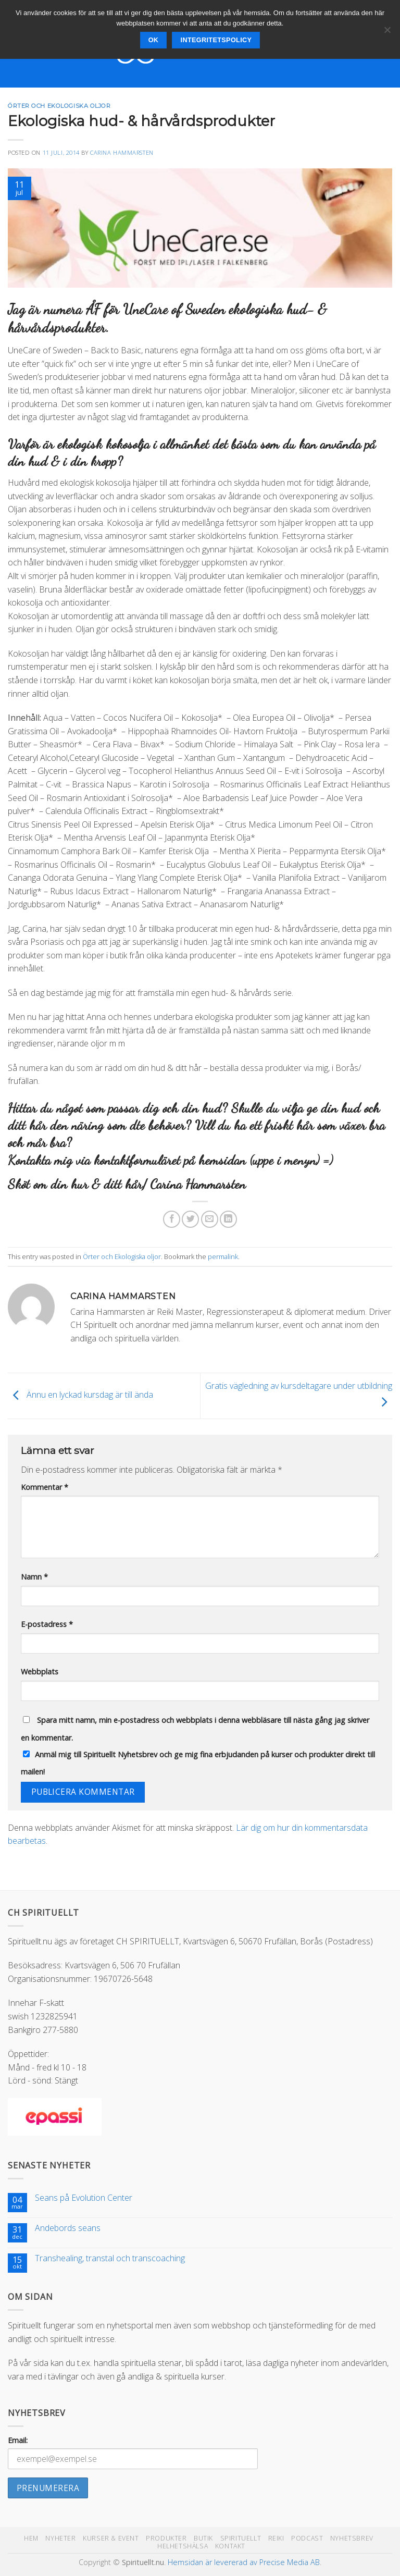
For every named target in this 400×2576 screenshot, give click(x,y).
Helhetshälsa (182, 2546)
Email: (18, 2440)
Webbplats (39, 1672)
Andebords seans (68, 2228)
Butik (203, 2538)
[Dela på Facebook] (171, 1219)
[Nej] (387, 32)
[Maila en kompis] (209, 1219)
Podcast (307, 2538)
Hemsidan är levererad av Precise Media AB (244, 2562)
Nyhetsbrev (351, 2538)
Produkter (166, 2538)
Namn (34, 1577)
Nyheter (60, 2538)
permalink (223, 1256)
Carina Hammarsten (122, 152)
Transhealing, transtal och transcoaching (110, 2258)
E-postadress (47, 1624)
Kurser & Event (111, 2538)
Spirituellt (240, 2538)
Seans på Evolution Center (83, 2198)
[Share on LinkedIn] (228, 1219)
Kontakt (230, 2546)
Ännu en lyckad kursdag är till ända (80, 1395)
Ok (153, 40)
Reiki (276, 2538)
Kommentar (44, 1487)
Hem (31, 2538)
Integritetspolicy (216, 40)
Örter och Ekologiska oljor (59, 105)
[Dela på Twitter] (190, 1219)
